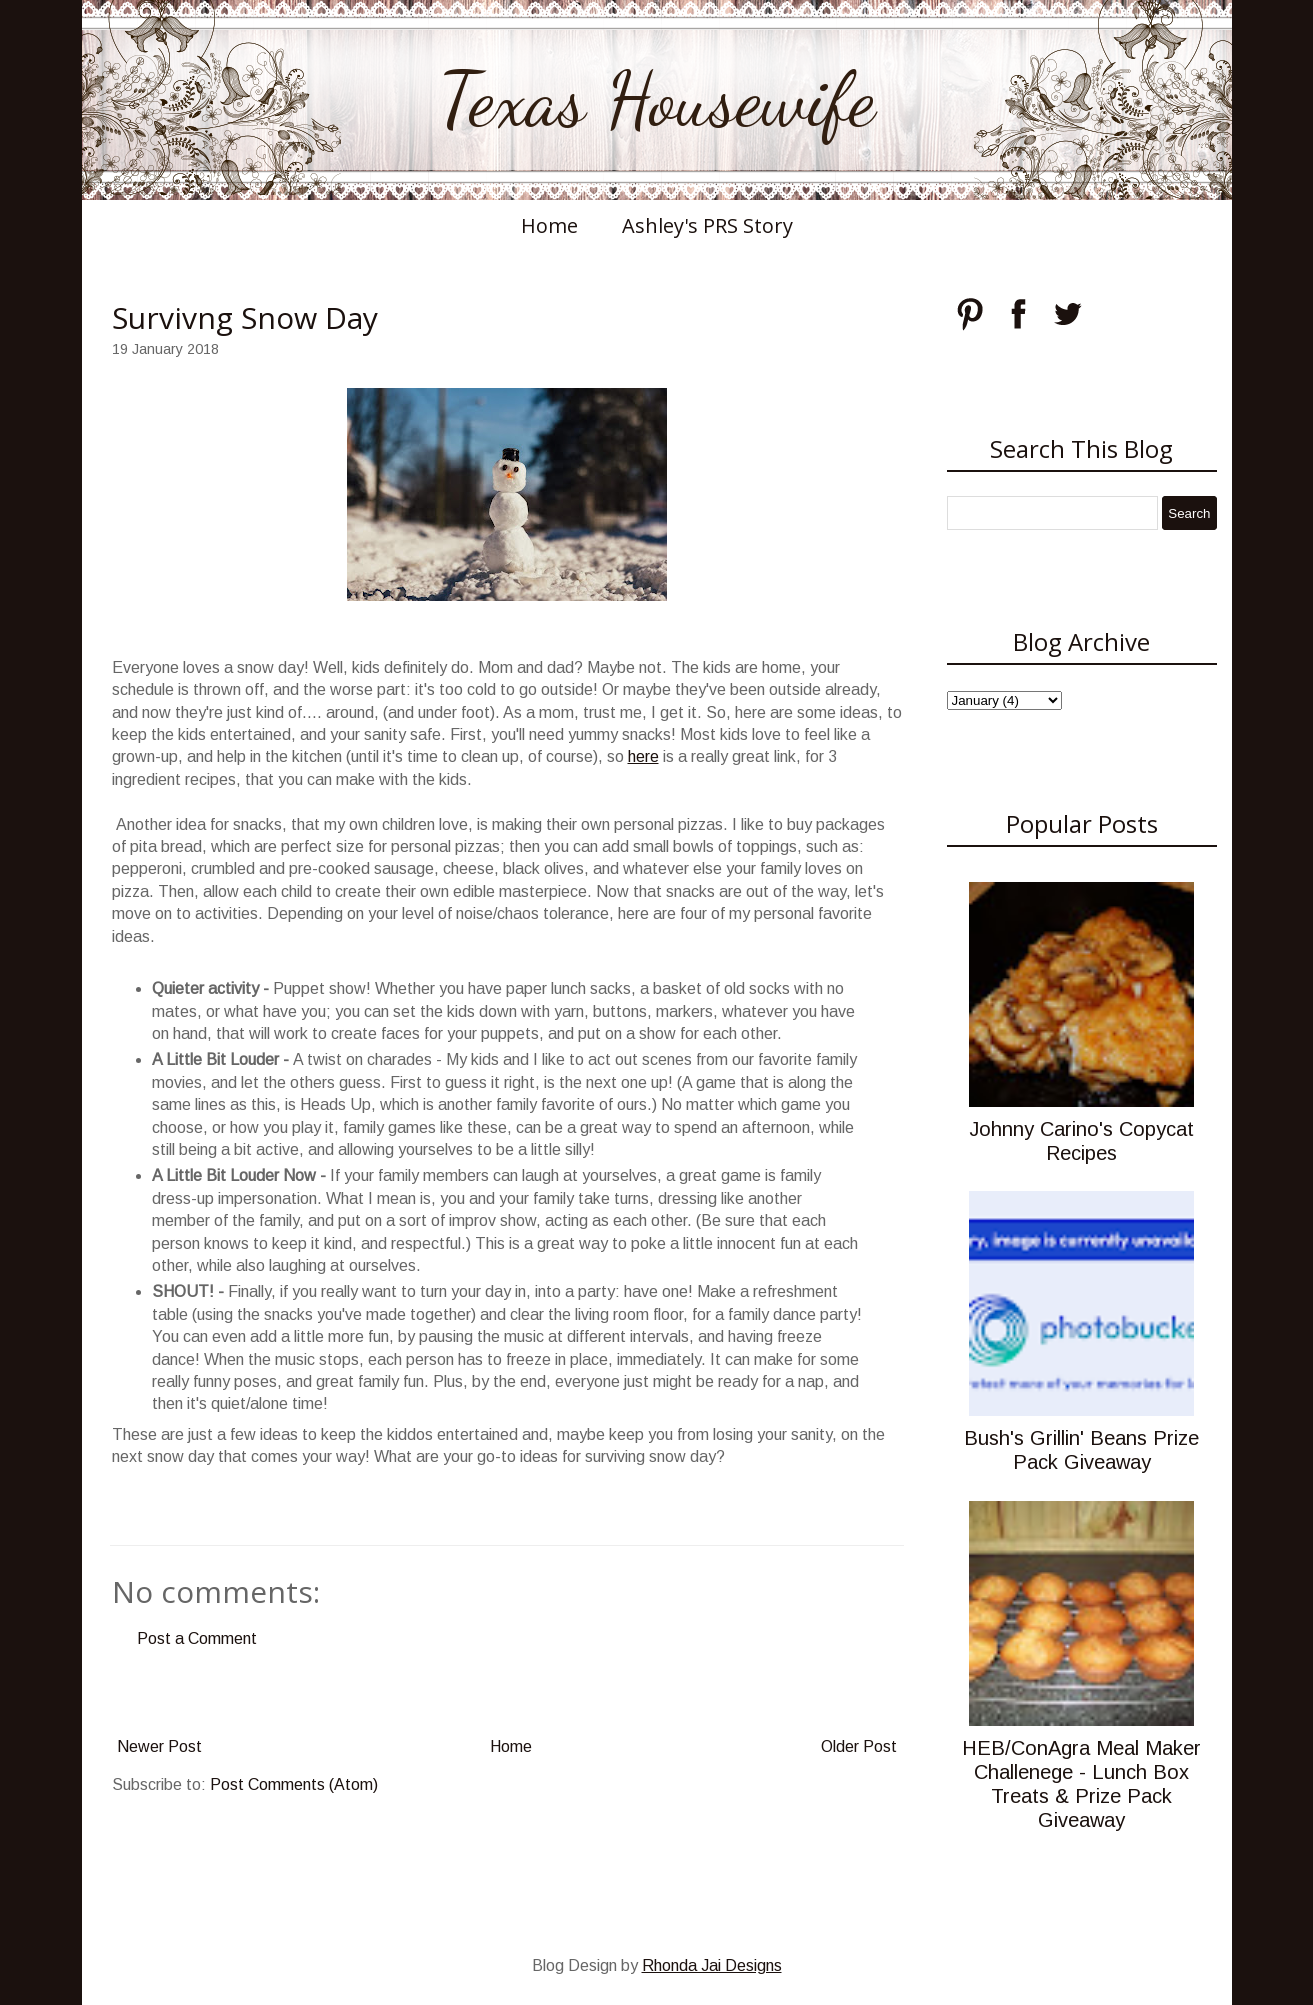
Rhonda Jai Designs (712, 1965)
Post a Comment (197, 1638)
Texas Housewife (657, 100)
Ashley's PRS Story (707, 225)
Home (549, 225)
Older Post (859, 1746)
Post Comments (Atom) (294, 1784)
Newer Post (159, 1746)
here (643, 756)
